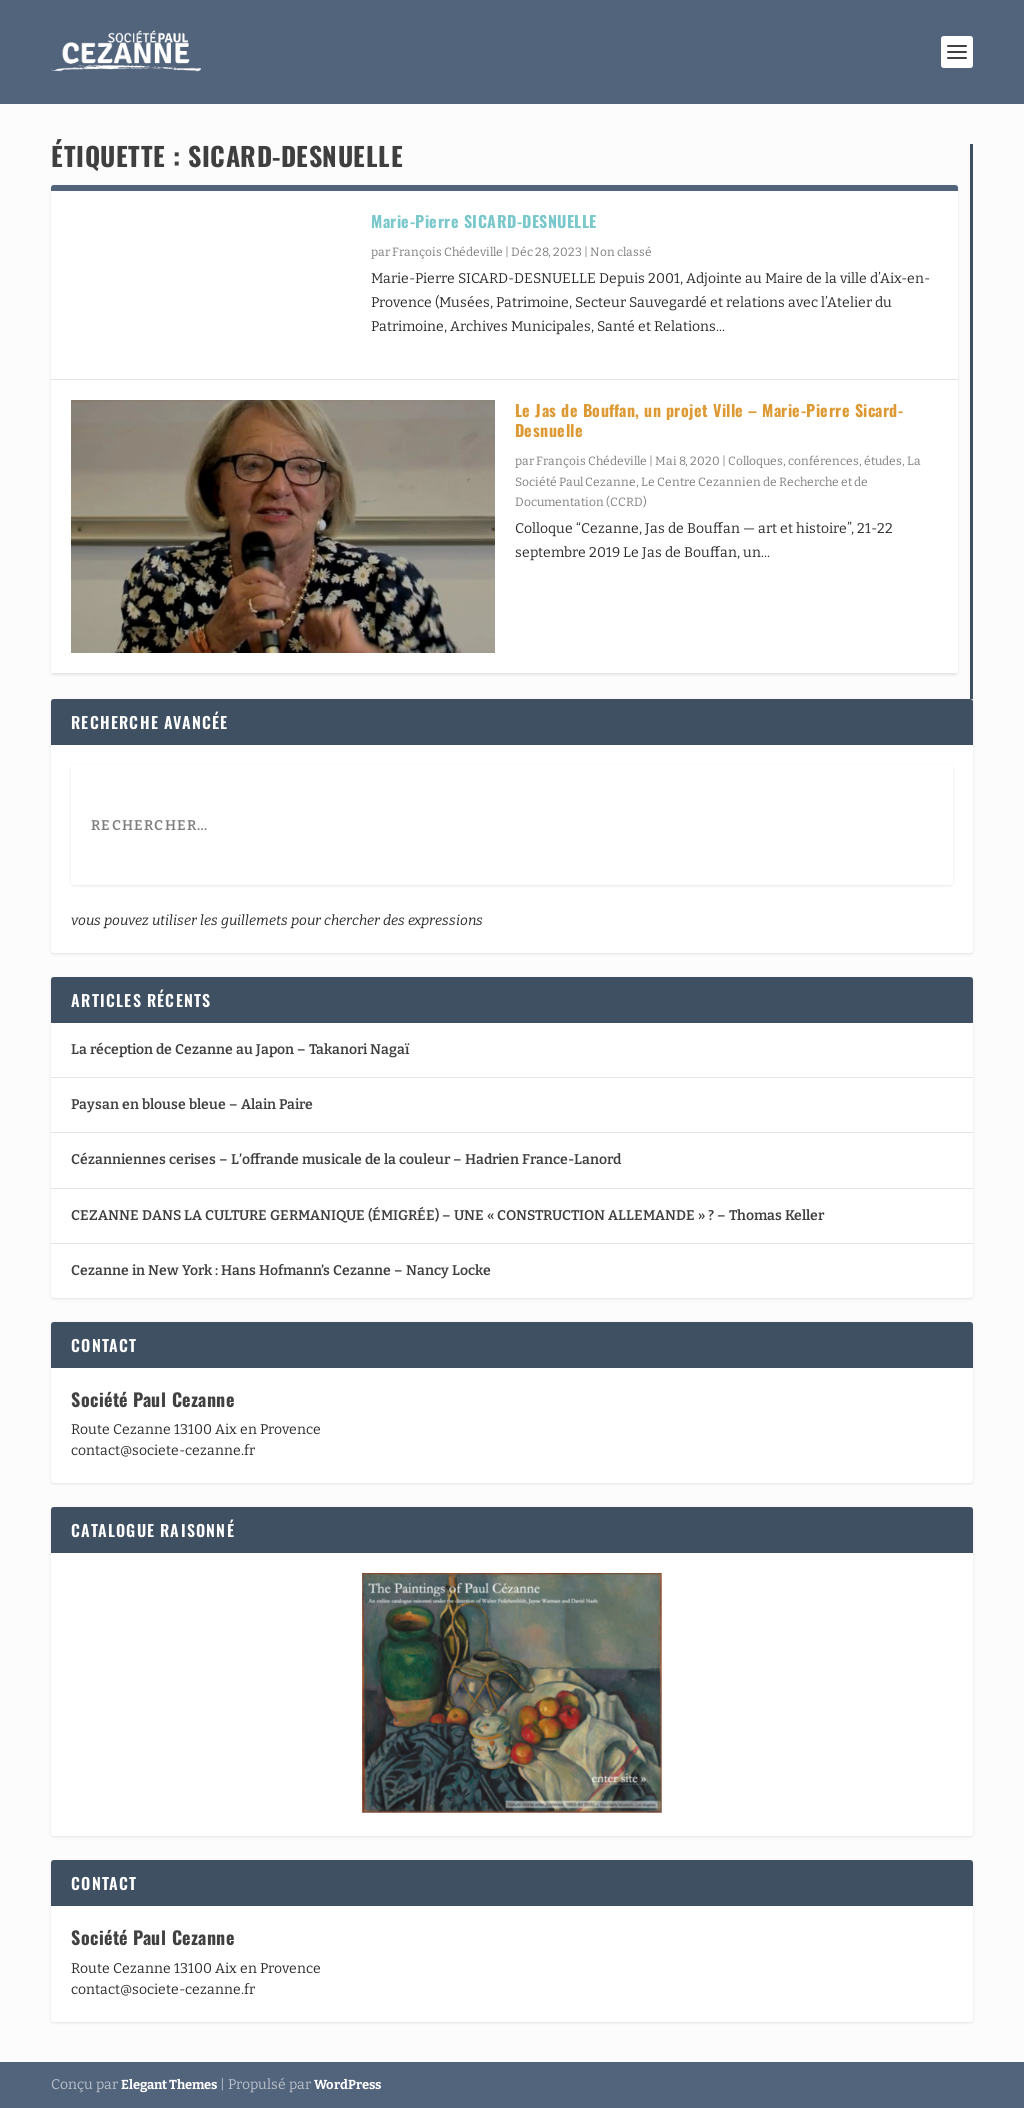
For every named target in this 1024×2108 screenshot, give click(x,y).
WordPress (347, 2084)
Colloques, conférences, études (815, 461)
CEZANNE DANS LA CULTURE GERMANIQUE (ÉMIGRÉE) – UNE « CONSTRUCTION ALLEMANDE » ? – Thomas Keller (447, 1215)
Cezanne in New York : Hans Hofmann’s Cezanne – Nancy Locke (281, 1270)
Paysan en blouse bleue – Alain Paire (192, 1104)
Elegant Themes (169, 2084)
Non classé (621, 252)
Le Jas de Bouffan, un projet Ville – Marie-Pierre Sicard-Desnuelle (709, 420)
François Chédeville (447, 252)
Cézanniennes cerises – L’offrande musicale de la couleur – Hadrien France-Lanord (346, 1159)
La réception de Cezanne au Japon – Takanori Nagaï (240, 1049)
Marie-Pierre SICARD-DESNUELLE (484, 221)
